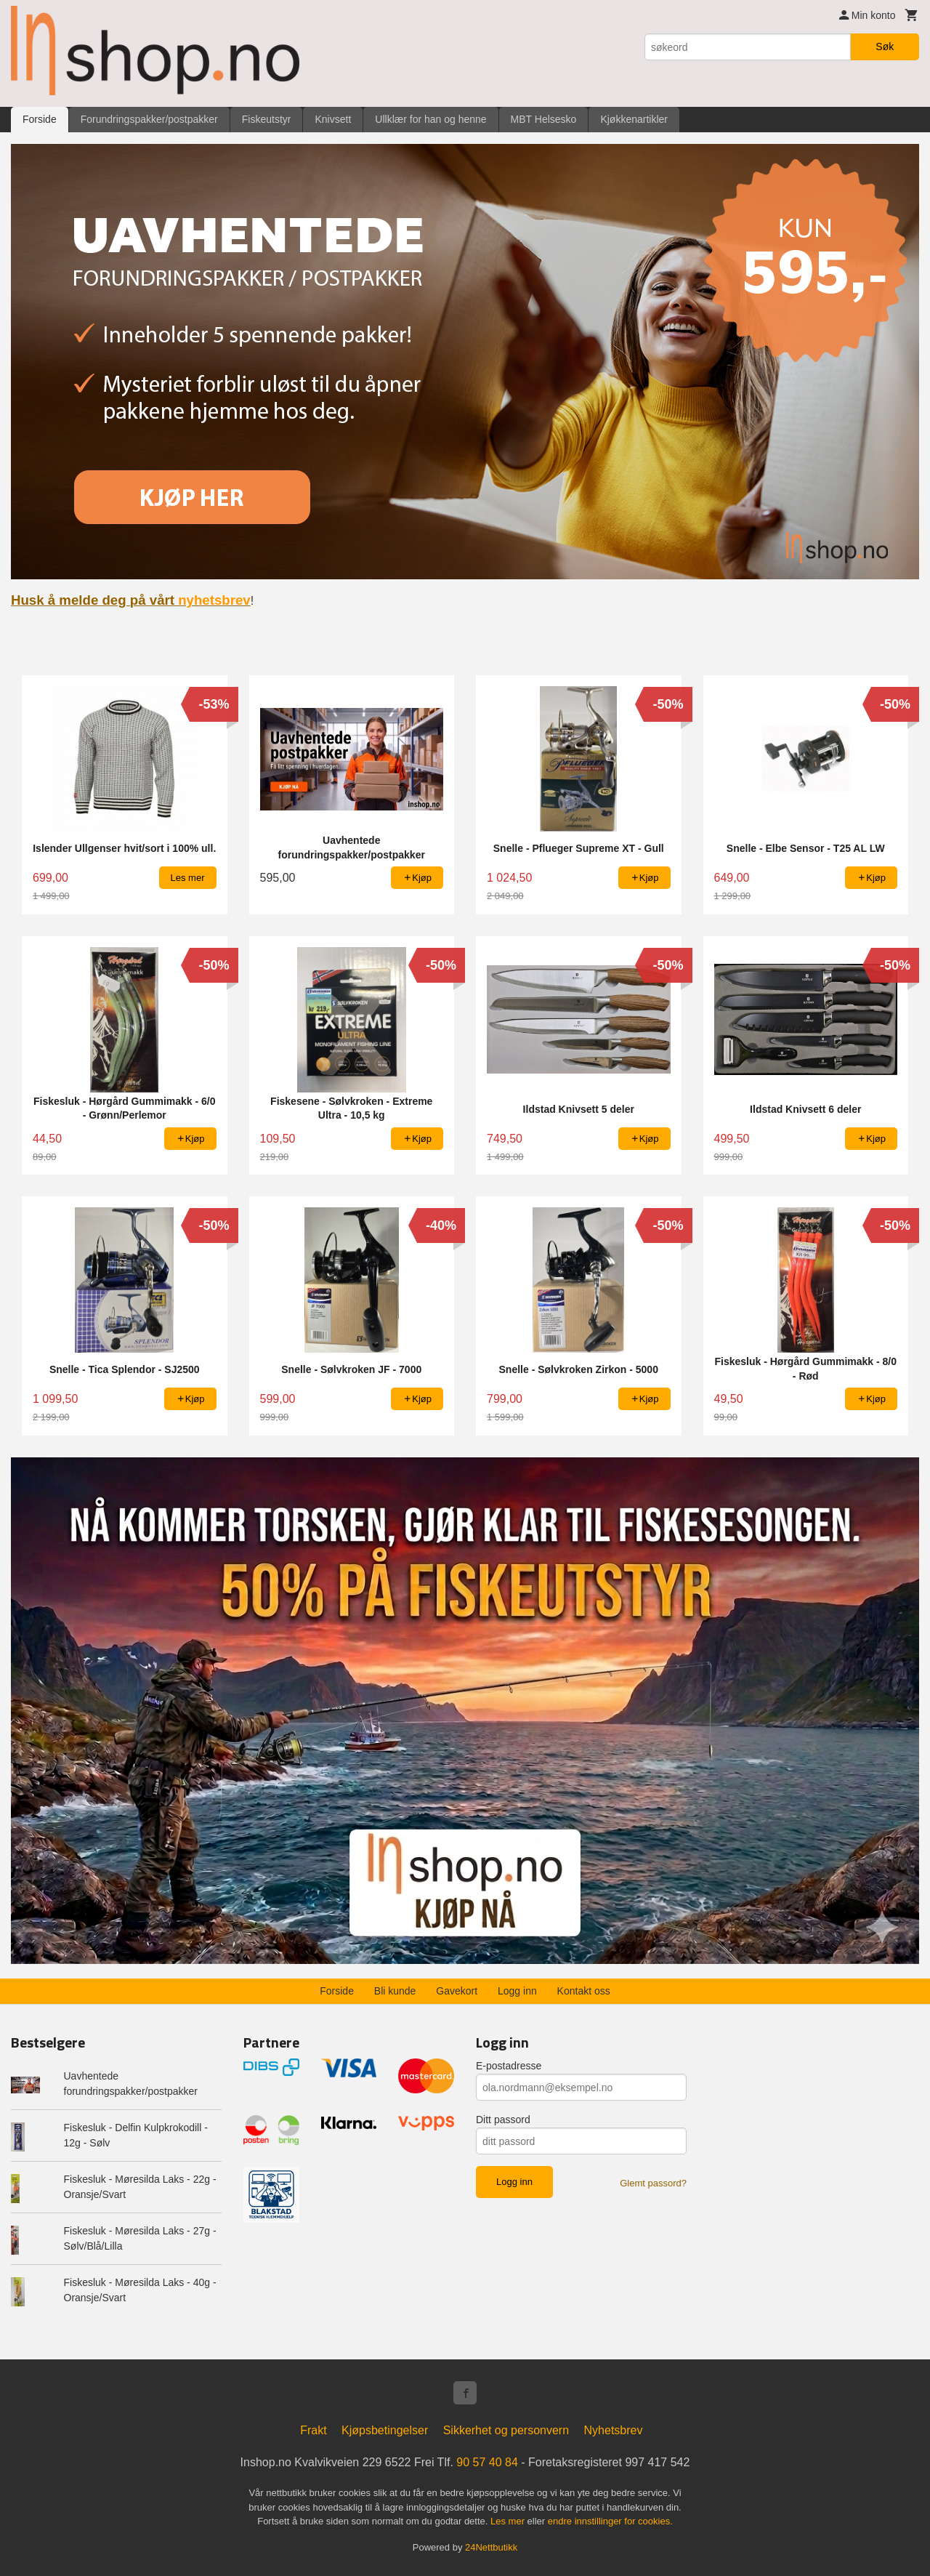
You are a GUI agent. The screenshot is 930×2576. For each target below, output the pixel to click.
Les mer (508, 2521)
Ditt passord (503, 2119)
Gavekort (456, 1991)
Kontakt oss (583, 1991)
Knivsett (333, 119)
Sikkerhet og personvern (506, 2430)
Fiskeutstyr (266, 119)
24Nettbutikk (491, 2547)
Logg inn (517, 1991)
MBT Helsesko (544, 119)
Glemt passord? (653, 2183)
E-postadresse (508, 2066)
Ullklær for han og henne (430, 119)
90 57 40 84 (487, 2462)
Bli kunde (395, 1991)
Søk (885, 46)
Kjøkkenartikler (634, 119)
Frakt (313, 2430)
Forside (40, 119)
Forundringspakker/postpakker (149, 119)
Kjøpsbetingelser (384, 2430)
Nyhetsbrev (613, 2430)
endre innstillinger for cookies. (610, 2521)
